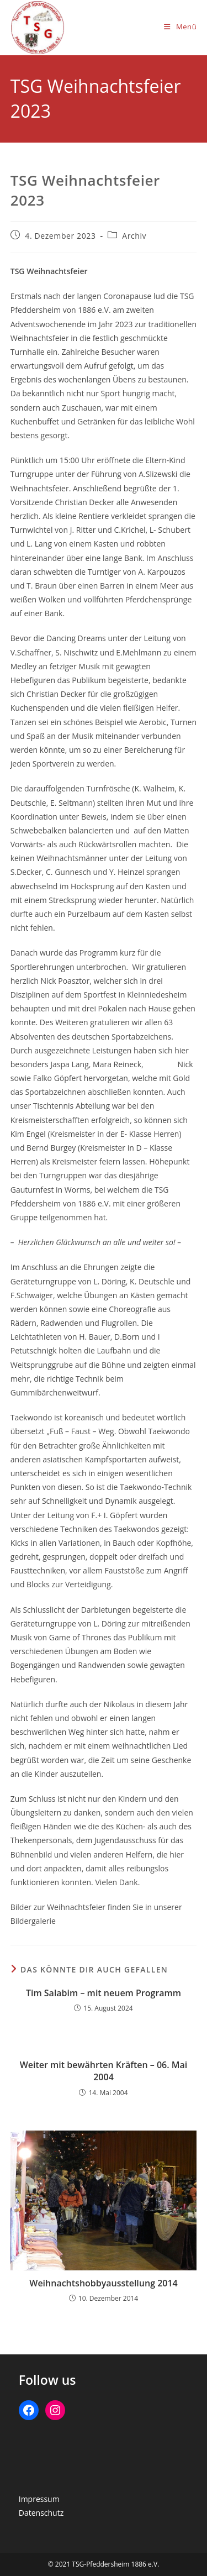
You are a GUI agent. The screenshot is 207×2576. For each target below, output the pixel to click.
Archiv (134, 235)
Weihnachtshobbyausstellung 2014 (103, 2283)
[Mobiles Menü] (180, 27)
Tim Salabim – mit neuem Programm (103, 1993)
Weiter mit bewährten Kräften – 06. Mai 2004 (104, 2071)
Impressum (39, 2499)
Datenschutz (41, 2512)
